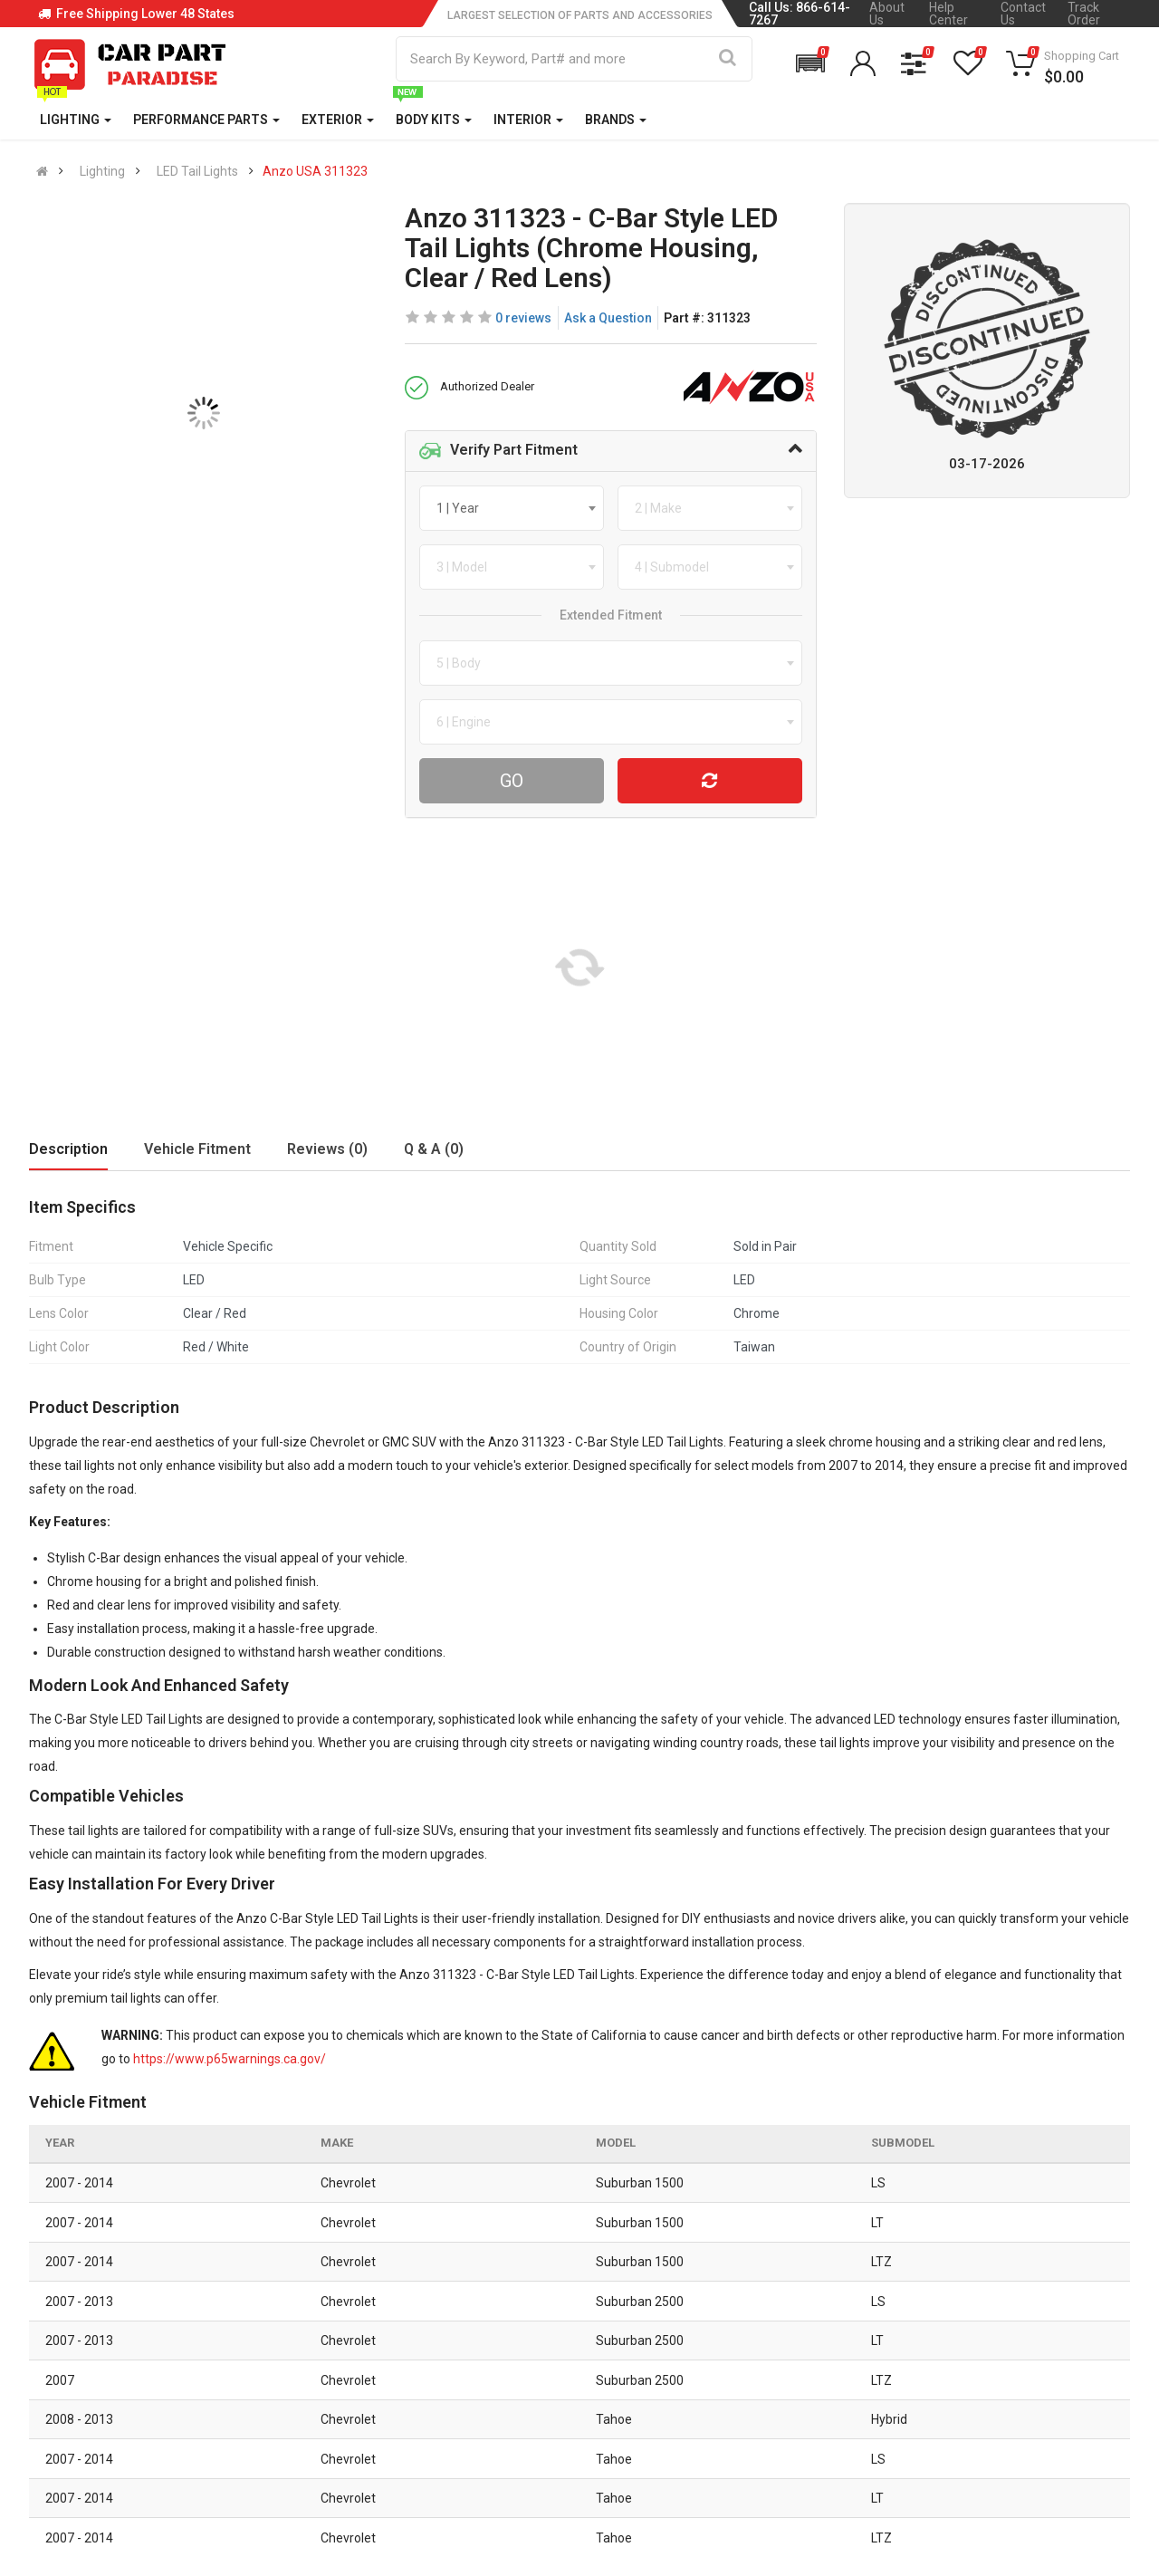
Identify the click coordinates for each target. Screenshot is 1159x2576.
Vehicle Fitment (197, 1149)
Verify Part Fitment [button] (498, 451)
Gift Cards (717, 2423)
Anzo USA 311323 (315, 171)
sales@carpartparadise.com (149, 2361)
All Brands (717, 2271)
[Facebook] (893, 2461)
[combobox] (511, 508)
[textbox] (463, 508)
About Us (887, 13)
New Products (729, 2309)
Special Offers (729, 2347)
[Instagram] (941, 2461)
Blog (512, 2309)
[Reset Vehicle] (710, 780)
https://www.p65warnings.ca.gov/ (229, 2059)
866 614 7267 (105, 2316)
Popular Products (738, 2385)
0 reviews (523, 318)
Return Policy (350, 2385)
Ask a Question (608, 318)
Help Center (948, 13)
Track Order (1084, 13)
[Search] (728, 59)
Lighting (102, 171)
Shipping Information (373, 2347)
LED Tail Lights (197, 171)
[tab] (611, 451)
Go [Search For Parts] (511, 781)
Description (68, 1149)
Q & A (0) (434, 1149)
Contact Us (1023, 13)
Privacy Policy (539, 2347)
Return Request (357, 2423)
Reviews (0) (327, 1149)
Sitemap (523, 2423)
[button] (810, 63)
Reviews (523, 2385)
